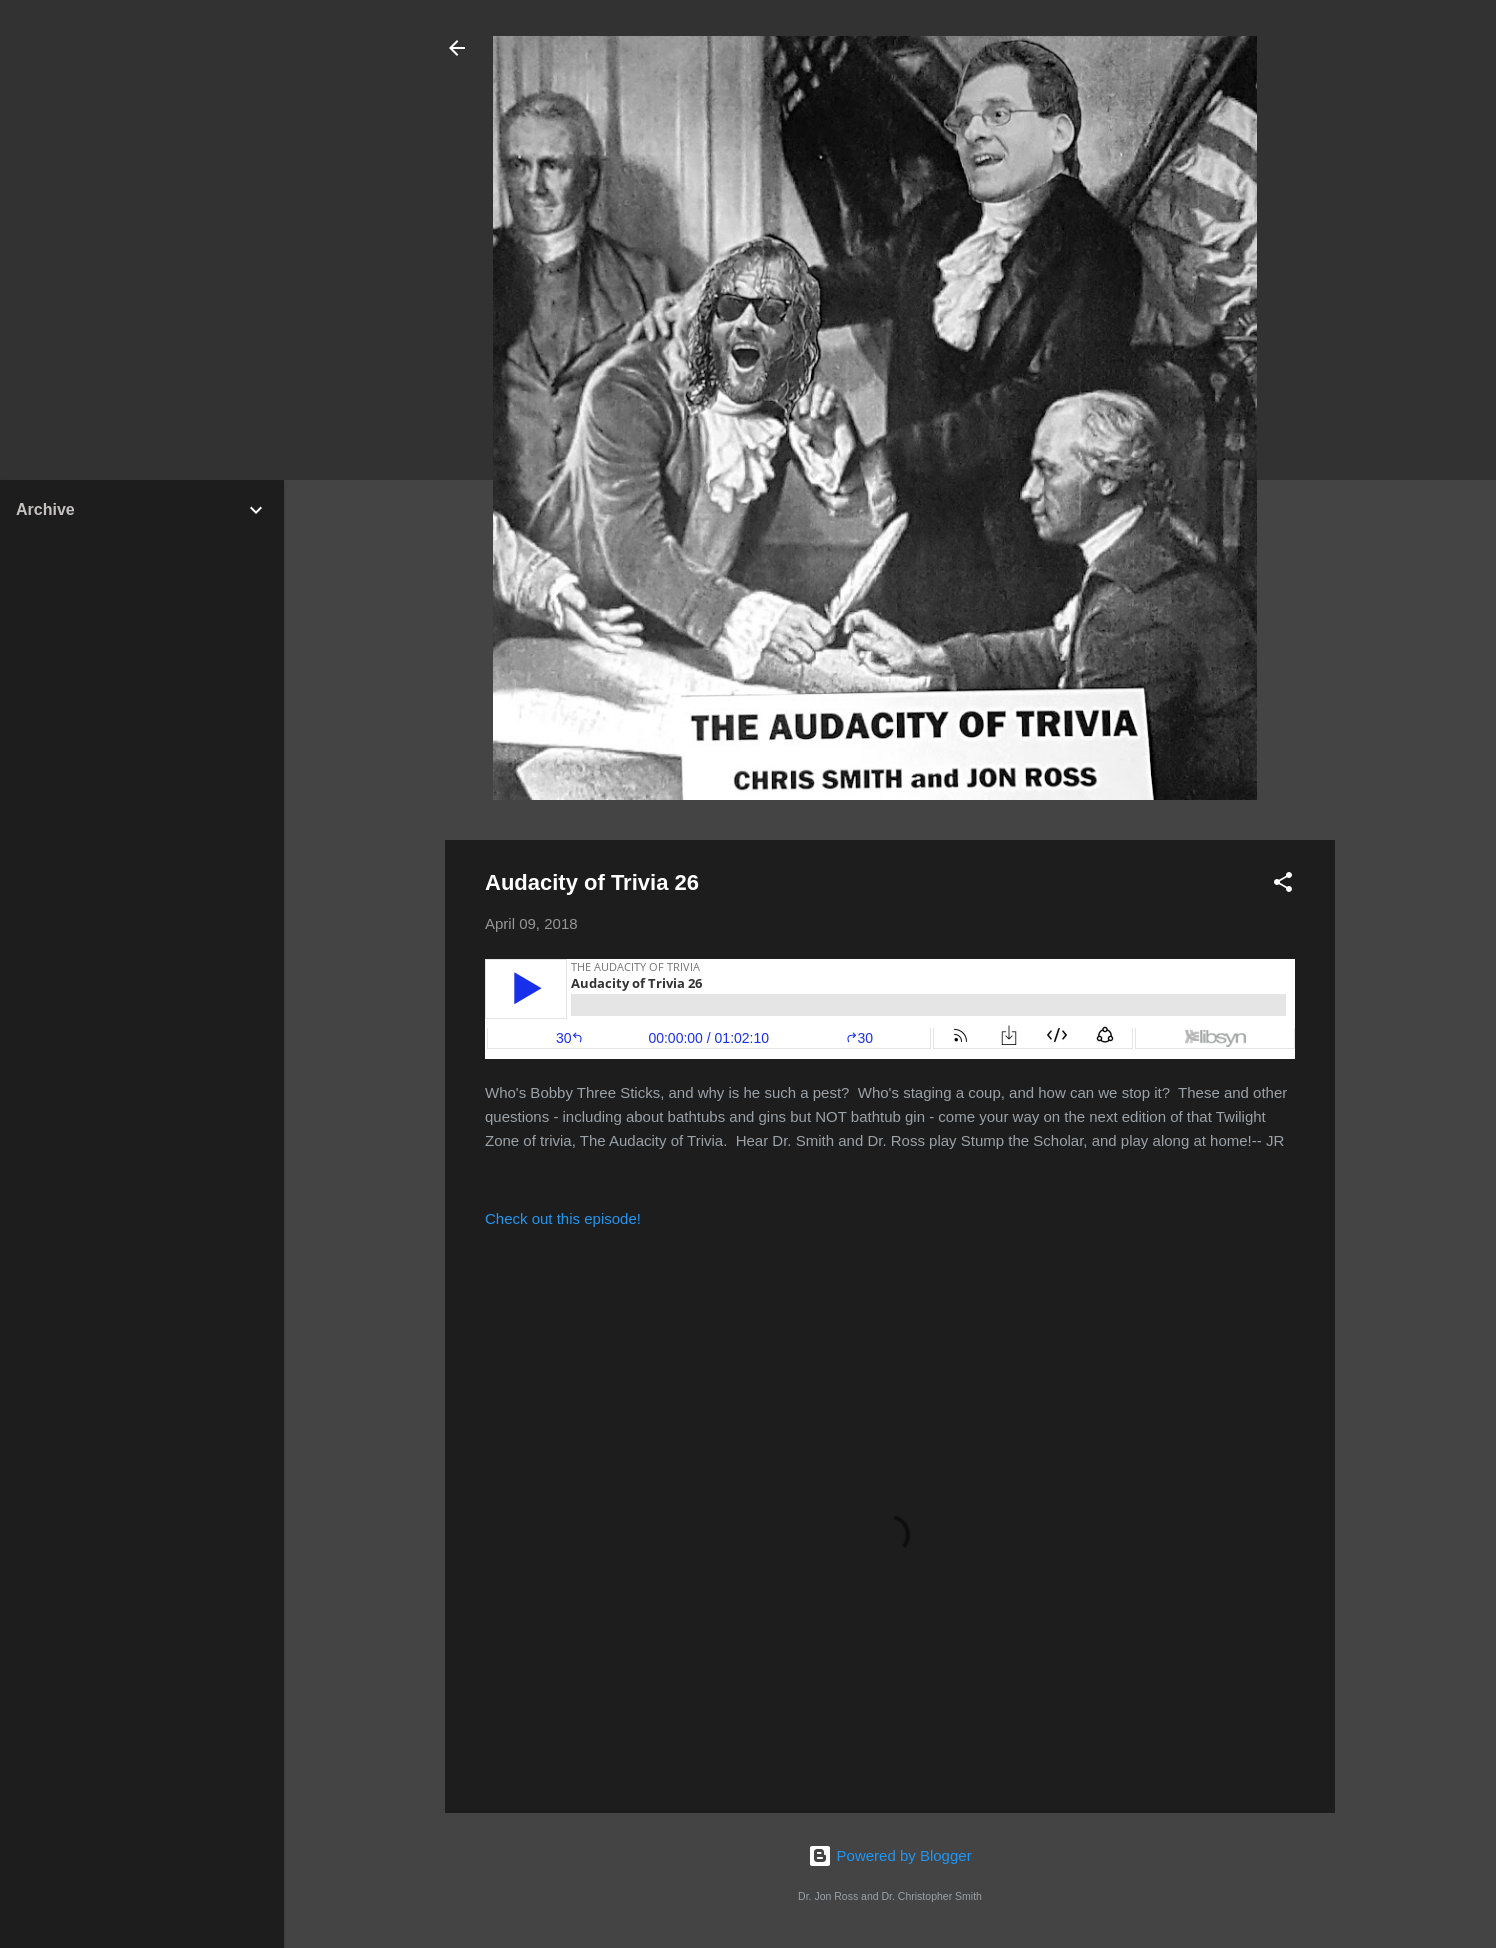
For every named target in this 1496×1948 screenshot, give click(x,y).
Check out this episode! (563, 1218)
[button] (1283, 885)
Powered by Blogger (889, 1855)
